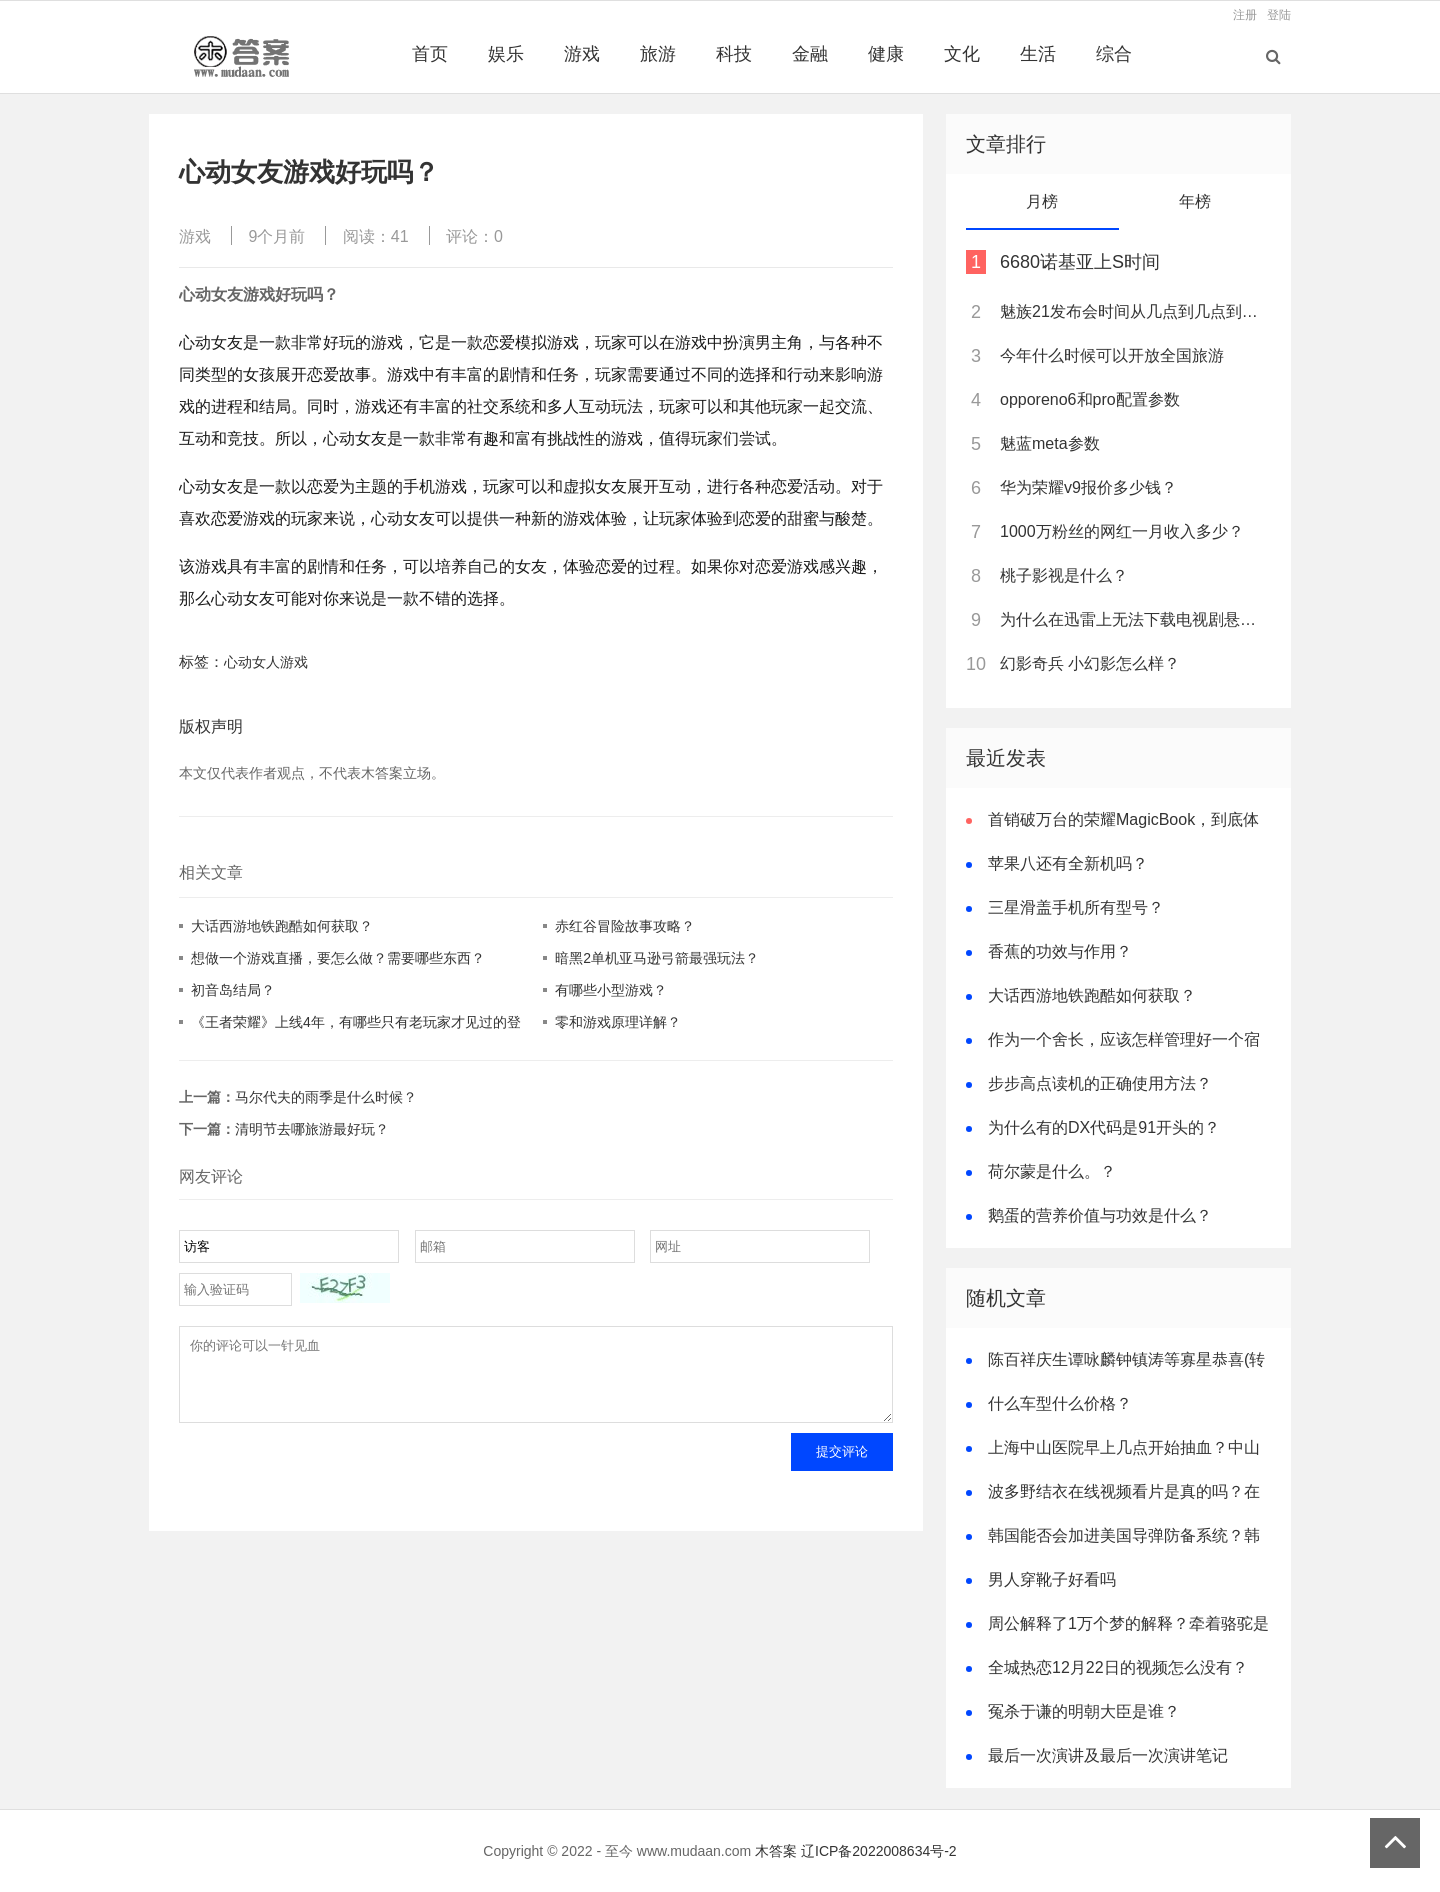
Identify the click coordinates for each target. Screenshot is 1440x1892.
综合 (1114, 54)
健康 (886, 54)
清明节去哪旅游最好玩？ (312, 1129)
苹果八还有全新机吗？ (1068, 863)
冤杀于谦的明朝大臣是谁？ (1084, 1711)
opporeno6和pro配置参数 (1090, 399)
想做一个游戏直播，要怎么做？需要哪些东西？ (338, 958)
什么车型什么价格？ (1060, 1403)
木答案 (776, 1851)
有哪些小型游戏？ (611, 990)
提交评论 (842, 1466)
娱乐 (506, 54)
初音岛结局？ (233, 990)
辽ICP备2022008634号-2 (879, 1851)
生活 (1038, 54)
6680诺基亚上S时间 (1080, 262)
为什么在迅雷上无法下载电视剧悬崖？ (1134, 619)
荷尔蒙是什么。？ (1052, 1171)
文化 (962, 54)
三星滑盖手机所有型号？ (1076, 907)
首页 (430, 54)
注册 (1245, 15)
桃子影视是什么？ (1064, 575)
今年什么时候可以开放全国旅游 (1112, 355)
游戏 (582, 54)
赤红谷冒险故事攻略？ (625, 926)
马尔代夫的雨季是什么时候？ (326, 1097)
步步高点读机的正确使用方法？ (1100, 1083)
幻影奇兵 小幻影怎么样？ (1090, 663)
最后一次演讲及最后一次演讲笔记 (1108, 1755)
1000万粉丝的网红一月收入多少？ (1122, 531)
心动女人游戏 (266, 662)
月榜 (1042, 201)
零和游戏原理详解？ (618, 1022)
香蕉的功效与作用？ (1060, 951)
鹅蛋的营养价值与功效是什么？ (1100, 1215)
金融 (810, 54)
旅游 (658, 54)
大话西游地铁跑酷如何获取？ (282, 926)
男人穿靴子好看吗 (1052, 1579)
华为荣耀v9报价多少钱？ (1088, 487)
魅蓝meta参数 (1050, 443)
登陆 (1279, 15)
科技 (734, 54)
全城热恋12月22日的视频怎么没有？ (1118, 1667)
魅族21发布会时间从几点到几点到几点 (1134, 311)
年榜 (1195, 201)
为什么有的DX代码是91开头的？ (1104, 1127)
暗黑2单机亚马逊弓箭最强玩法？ (657, 958)
